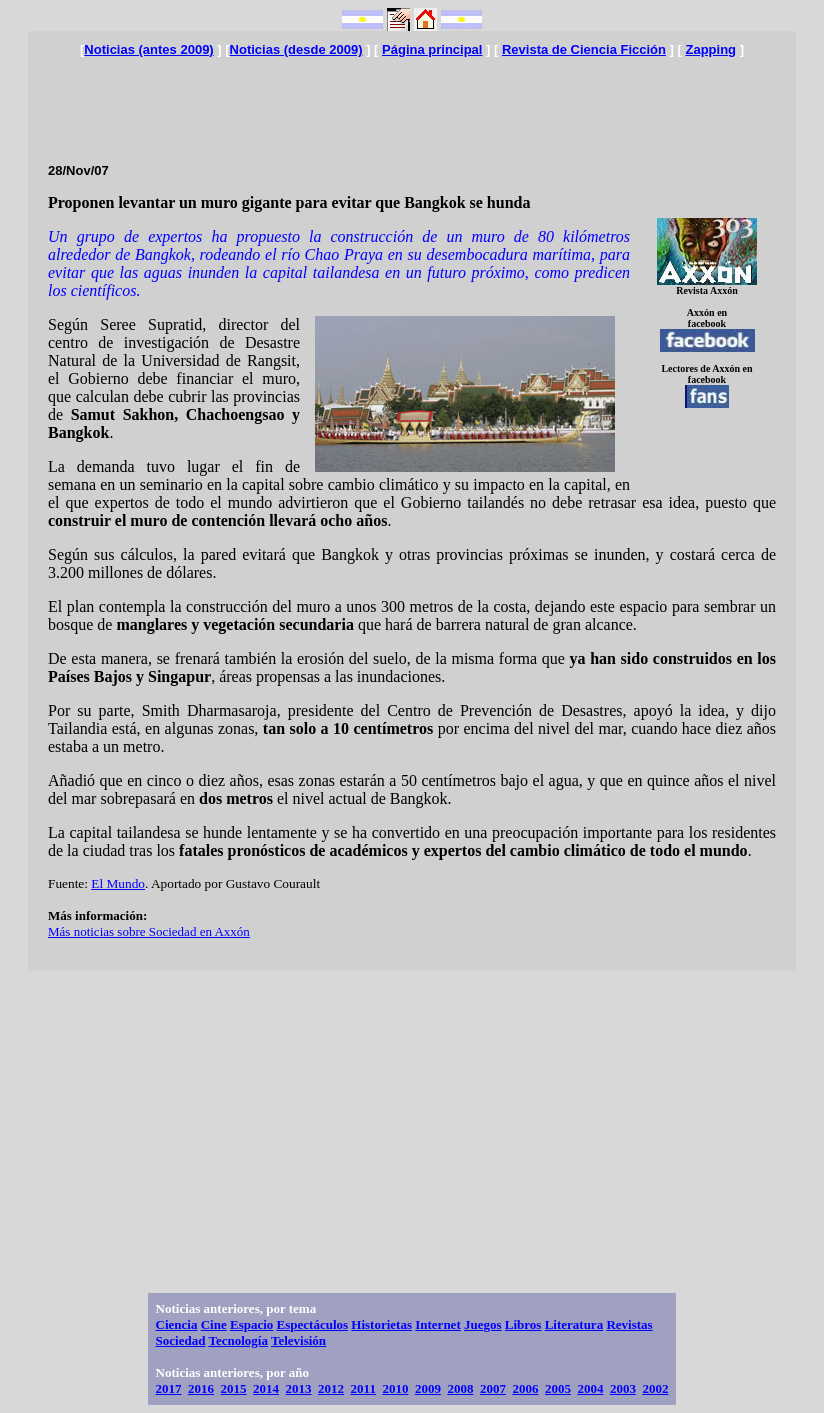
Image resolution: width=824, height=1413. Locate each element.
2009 (428, 1388)
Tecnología (237, 1340)
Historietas (381, 1324)
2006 (525, 1388)
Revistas (629, 1324)
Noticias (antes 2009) (148, 49)
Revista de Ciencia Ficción (584, 49)
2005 (558, 1388)
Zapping (710, 49)
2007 (493, 1388)
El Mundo (118, 883)
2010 (395, 1388)
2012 (331, 1388)
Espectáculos (313, 1324)
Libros (523, 1324)
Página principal (432, 49)
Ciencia (177, 1324)
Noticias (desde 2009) (296, 49)
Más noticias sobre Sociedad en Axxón (149, 931)
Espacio (251, 1324)
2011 (363, 1388)
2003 (623, 1388)
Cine (214, 1324)
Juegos (483, 1324)
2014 (266, 1388)
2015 (234, 1388)
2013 (299, 1388)
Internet (438, 1324)
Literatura (574, 1324)
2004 (590, 1388)
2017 (169, 1388)
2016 (201, 1388)
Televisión (298, 1340)
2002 (655, 1388)
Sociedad (181, 1340)
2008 (460, 1388)
